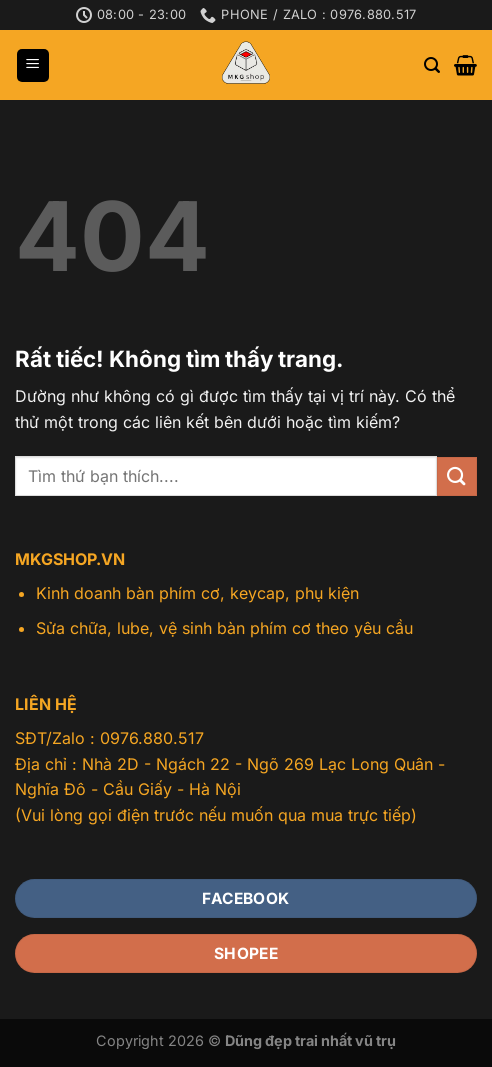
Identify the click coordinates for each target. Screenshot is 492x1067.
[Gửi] (457, 476)
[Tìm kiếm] (432, 65)
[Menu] (33, 65)
